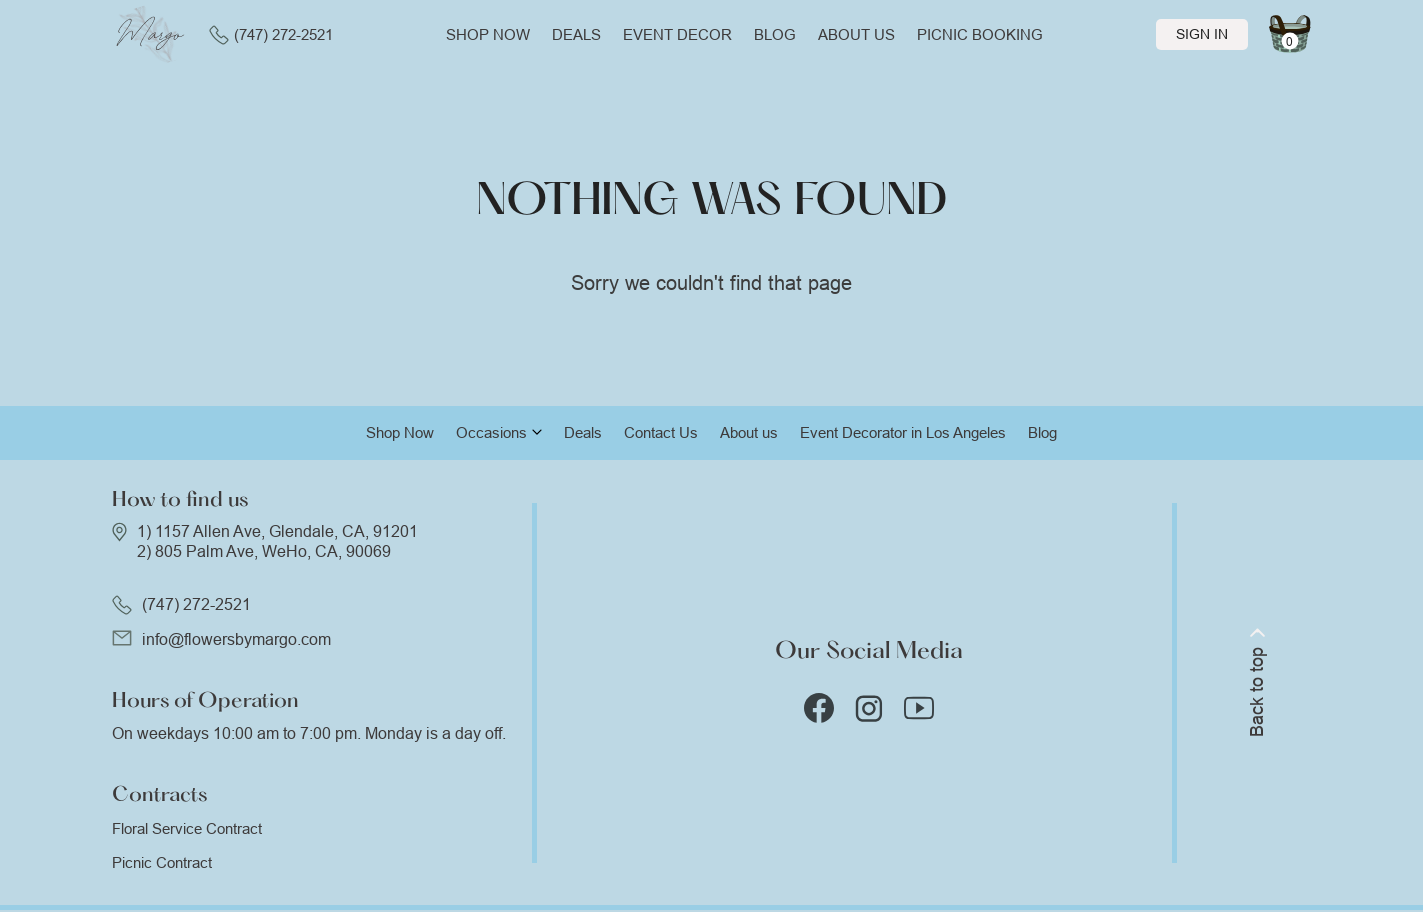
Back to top (1257, 682)
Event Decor (677, 34)
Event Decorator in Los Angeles (903, 432)
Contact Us (661, 432)
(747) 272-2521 (271, 35)
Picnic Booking (980, 34)
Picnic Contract (162, 862)
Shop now (488, 34)
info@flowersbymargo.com (236, 639)
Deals (576, 34)
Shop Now (400, 432)
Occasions (491, 432)
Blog (775, 34)
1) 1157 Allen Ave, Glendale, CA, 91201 (277, 531)
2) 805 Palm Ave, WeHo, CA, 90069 (264, 551)
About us (856, 34)
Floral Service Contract (187, 828)
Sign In (1202, 34)
